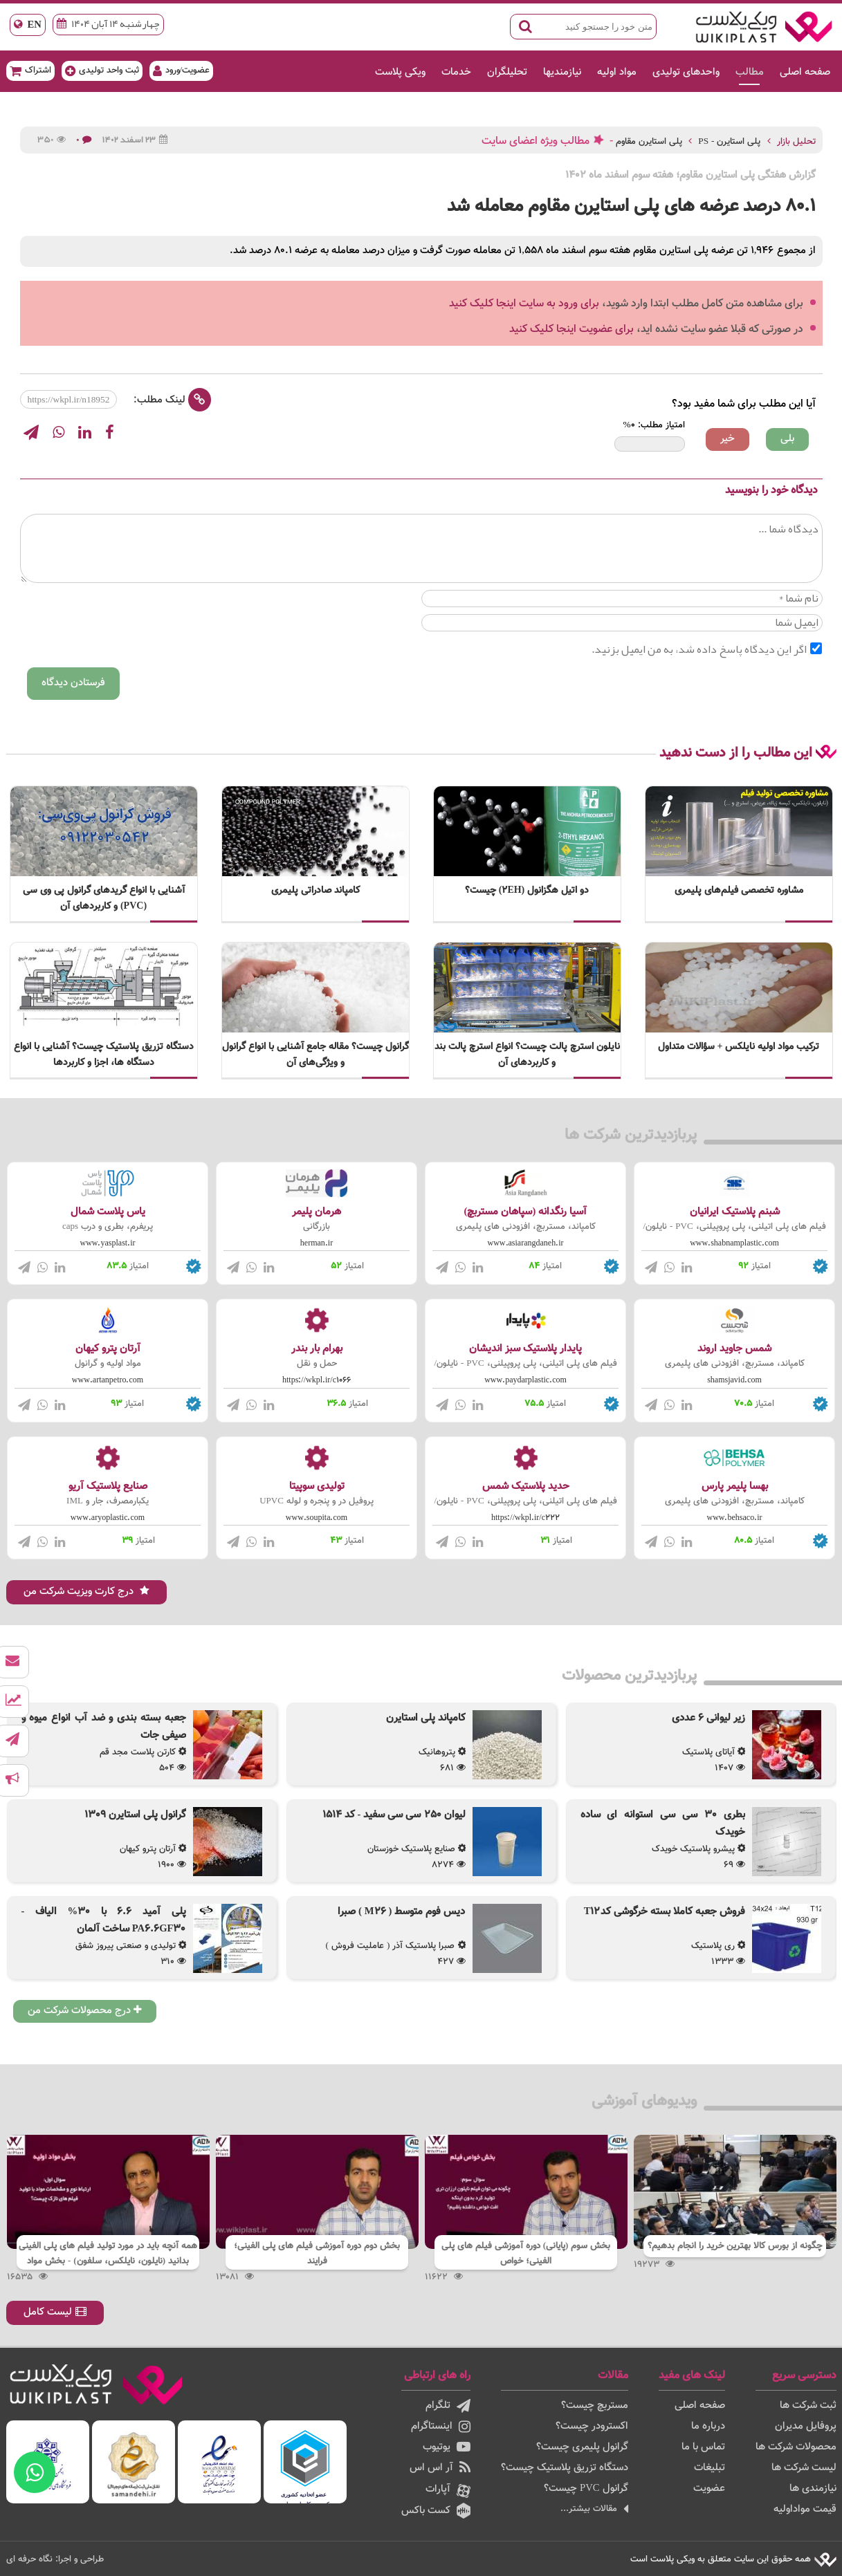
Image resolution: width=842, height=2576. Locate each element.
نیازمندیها (562, 72)
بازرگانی (316, 1227)
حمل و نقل (317, 1364)
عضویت (709, 2488)
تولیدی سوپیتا (317, 1486)
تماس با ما (703, 2447)
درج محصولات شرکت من (85, 2011)
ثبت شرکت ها (808, 2405)
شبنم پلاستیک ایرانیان (735, 1212)
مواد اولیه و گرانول (108, 1364)
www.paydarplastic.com (525, 1380)
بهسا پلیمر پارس (735, 1486)
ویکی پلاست (400, 72)
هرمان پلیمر (316, 1212)
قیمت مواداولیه (805, 2509)
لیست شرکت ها (803, 2468)
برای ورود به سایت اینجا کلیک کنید (524, 304)
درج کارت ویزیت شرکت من (86, 1592)
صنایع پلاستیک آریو (107, 1486)
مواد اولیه (617, 72)
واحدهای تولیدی (686, 72)
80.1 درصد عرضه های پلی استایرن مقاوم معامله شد (631, 206)
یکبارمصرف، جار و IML (107, 1501)
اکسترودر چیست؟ (592, 2426)
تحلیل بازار (796, 141)
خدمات (456, 72)
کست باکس (435, 2511)
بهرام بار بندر (316, 1349)
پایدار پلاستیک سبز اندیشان (525, 1349)
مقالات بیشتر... (594, 2508)
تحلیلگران (507, 72)
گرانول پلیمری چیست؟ (582, 2447)
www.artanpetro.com (107, 1380)
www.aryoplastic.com (108, 1518)
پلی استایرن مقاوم (649, 141)
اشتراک (30, 70)
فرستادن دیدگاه (73, 683)
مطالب (749, 72)
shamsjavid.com (734, 1380)
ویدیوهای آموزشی (644, 2101)
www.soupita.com (316, 1518)
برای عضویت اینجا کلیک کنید (571, 329)
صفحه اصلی (805, 72)
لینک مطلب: (172, 400)
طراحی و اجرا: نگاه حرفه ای (55, 2559)
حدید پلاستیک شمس (525, 1486)
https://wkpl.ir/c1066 (316, 1380)
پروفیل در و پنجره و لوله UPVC (316, 1501)
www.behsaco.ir (734, 1518)
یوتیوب (446, 2447)
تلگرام (447, 2405)
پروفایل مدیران (805, 2426)
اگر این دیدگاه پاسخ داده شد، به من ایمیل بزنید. (707, 649)
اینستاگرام (440, 2426)
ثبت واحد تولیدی (102, 70)
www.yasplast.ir (108, 1243)
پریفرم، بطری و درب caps (107, 1227)
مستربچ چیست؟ (594, 2405)
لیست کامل (55, 2312)
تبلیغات (709, 2468)
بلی (787, 439)
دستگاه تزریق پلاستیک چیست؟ (564, 2468)
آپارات (447, 2490)
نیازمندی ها (812, 2488)
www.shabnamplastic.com (734, 1243)
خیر (727, 439)
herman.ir (316, 1243)
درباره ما (708, 2426)
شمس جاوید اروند (734, 1349)
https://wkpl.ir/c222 (525, 1518)
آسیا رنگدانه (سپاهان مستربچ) (525, 1212)
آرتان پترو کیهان (107, 1349)
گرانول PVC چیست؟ (586, 2488)
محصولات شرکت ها (796, 2447)
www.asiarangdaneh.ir (526, 1243)
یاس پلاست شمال (108, 1212)
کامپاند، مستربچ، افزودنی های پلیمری (526, 1227)
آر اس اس (440, 2468)
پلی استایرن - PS (729, 141)
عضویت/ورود (181, 70)
